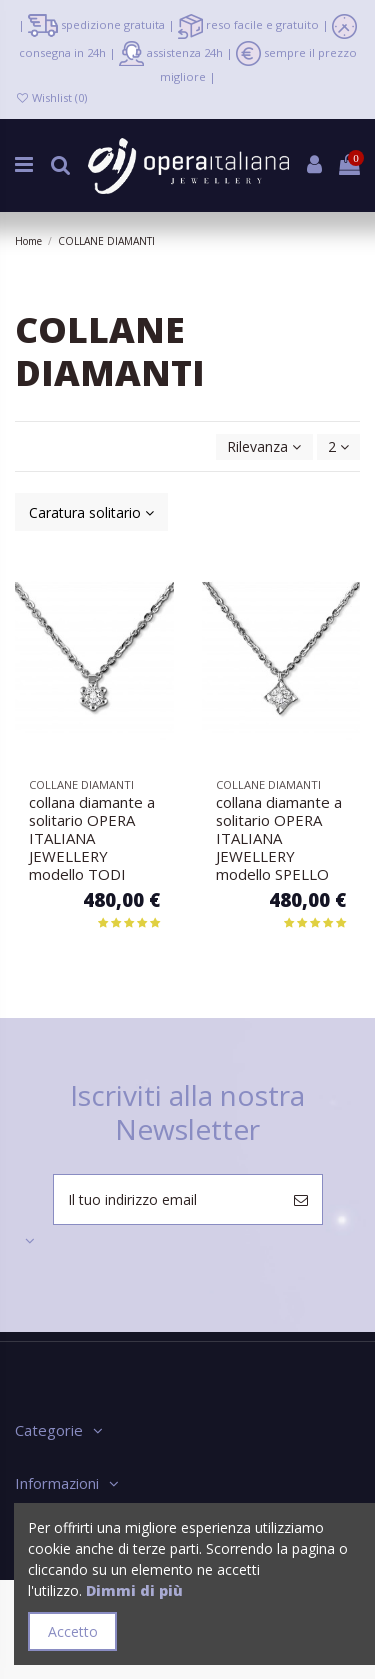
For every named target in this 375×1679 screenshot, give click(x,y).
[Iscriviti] (301, 1199)
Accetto (73, 1631)
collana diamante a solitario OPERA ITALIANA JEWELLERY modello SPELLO (279, 838)
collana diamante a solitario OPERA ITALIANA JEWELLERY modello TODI (92, 838)
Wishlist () (51, 97)
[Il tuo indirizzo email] (167, 1199)
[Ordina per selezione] (264, 447)
